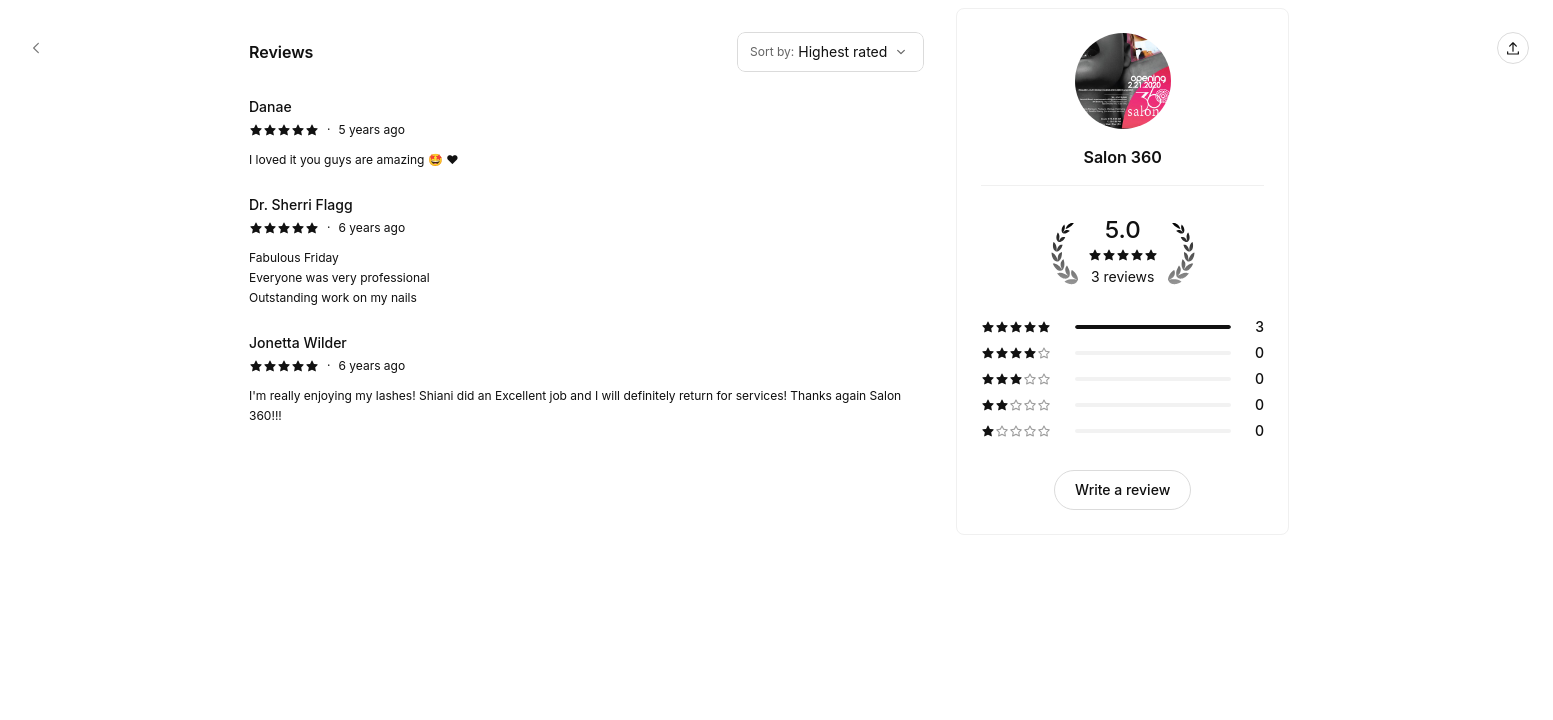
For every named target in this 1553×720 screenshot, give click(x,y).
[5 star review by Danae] (586, 133)
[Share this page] (1513, 48)
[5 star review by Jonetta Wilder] (586, 379)
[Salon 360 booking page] (36, 48)
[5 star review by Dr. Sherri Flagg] (586, 251)
